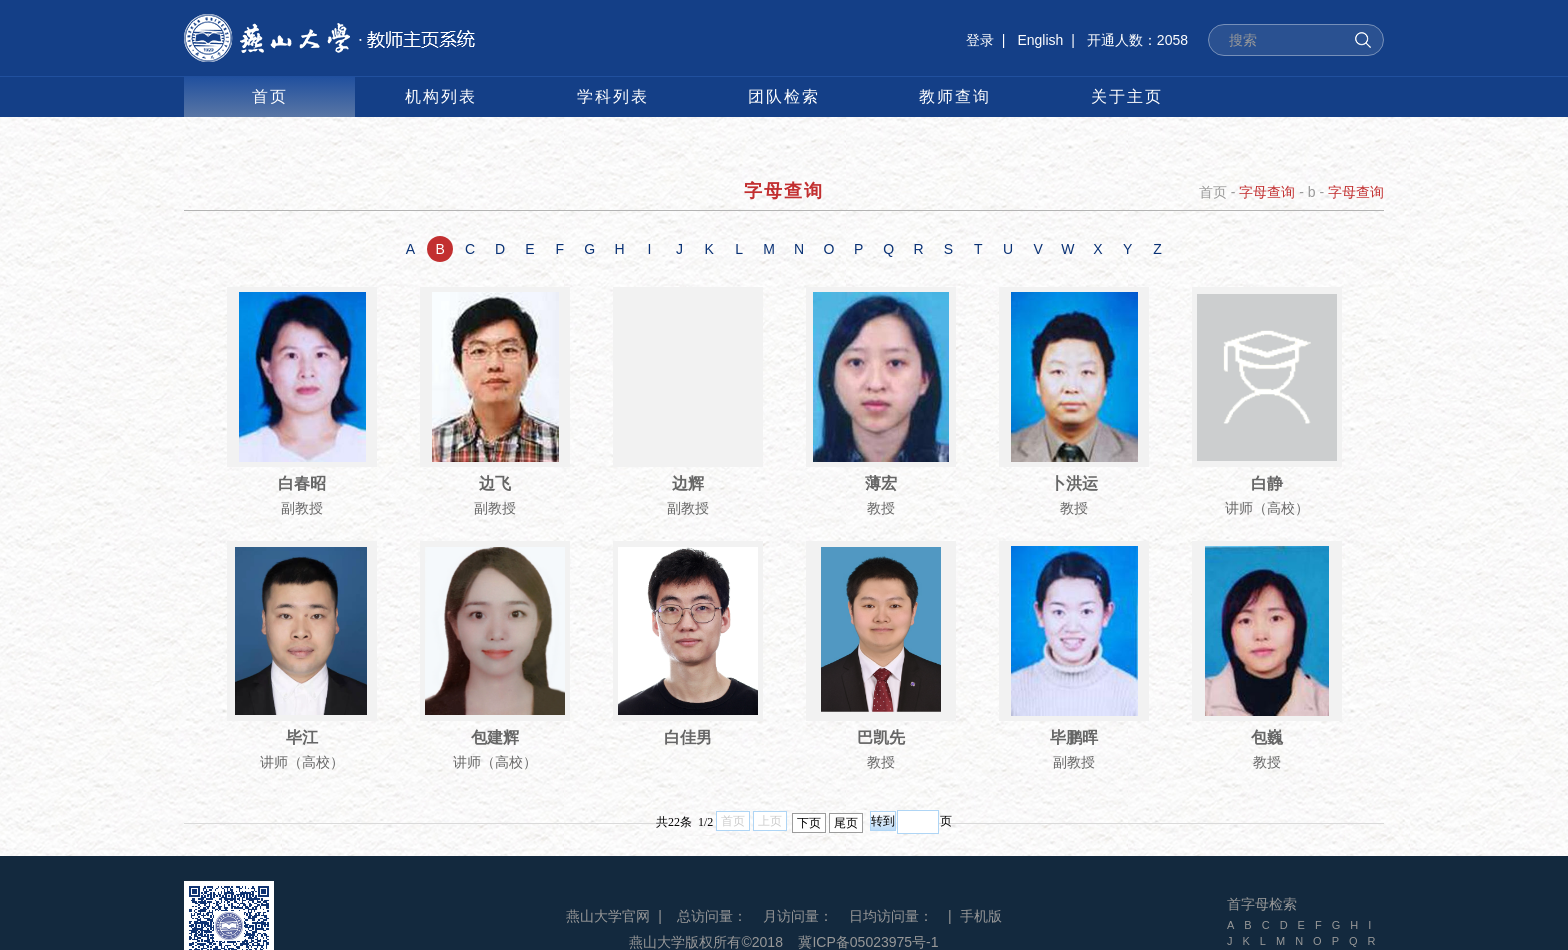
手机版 (981, 916)
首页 (1213, 192)
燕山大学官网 (608, 916)
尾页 (846, 823)
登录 (980, 40)
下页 (809, 823)
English (1040, 40)
